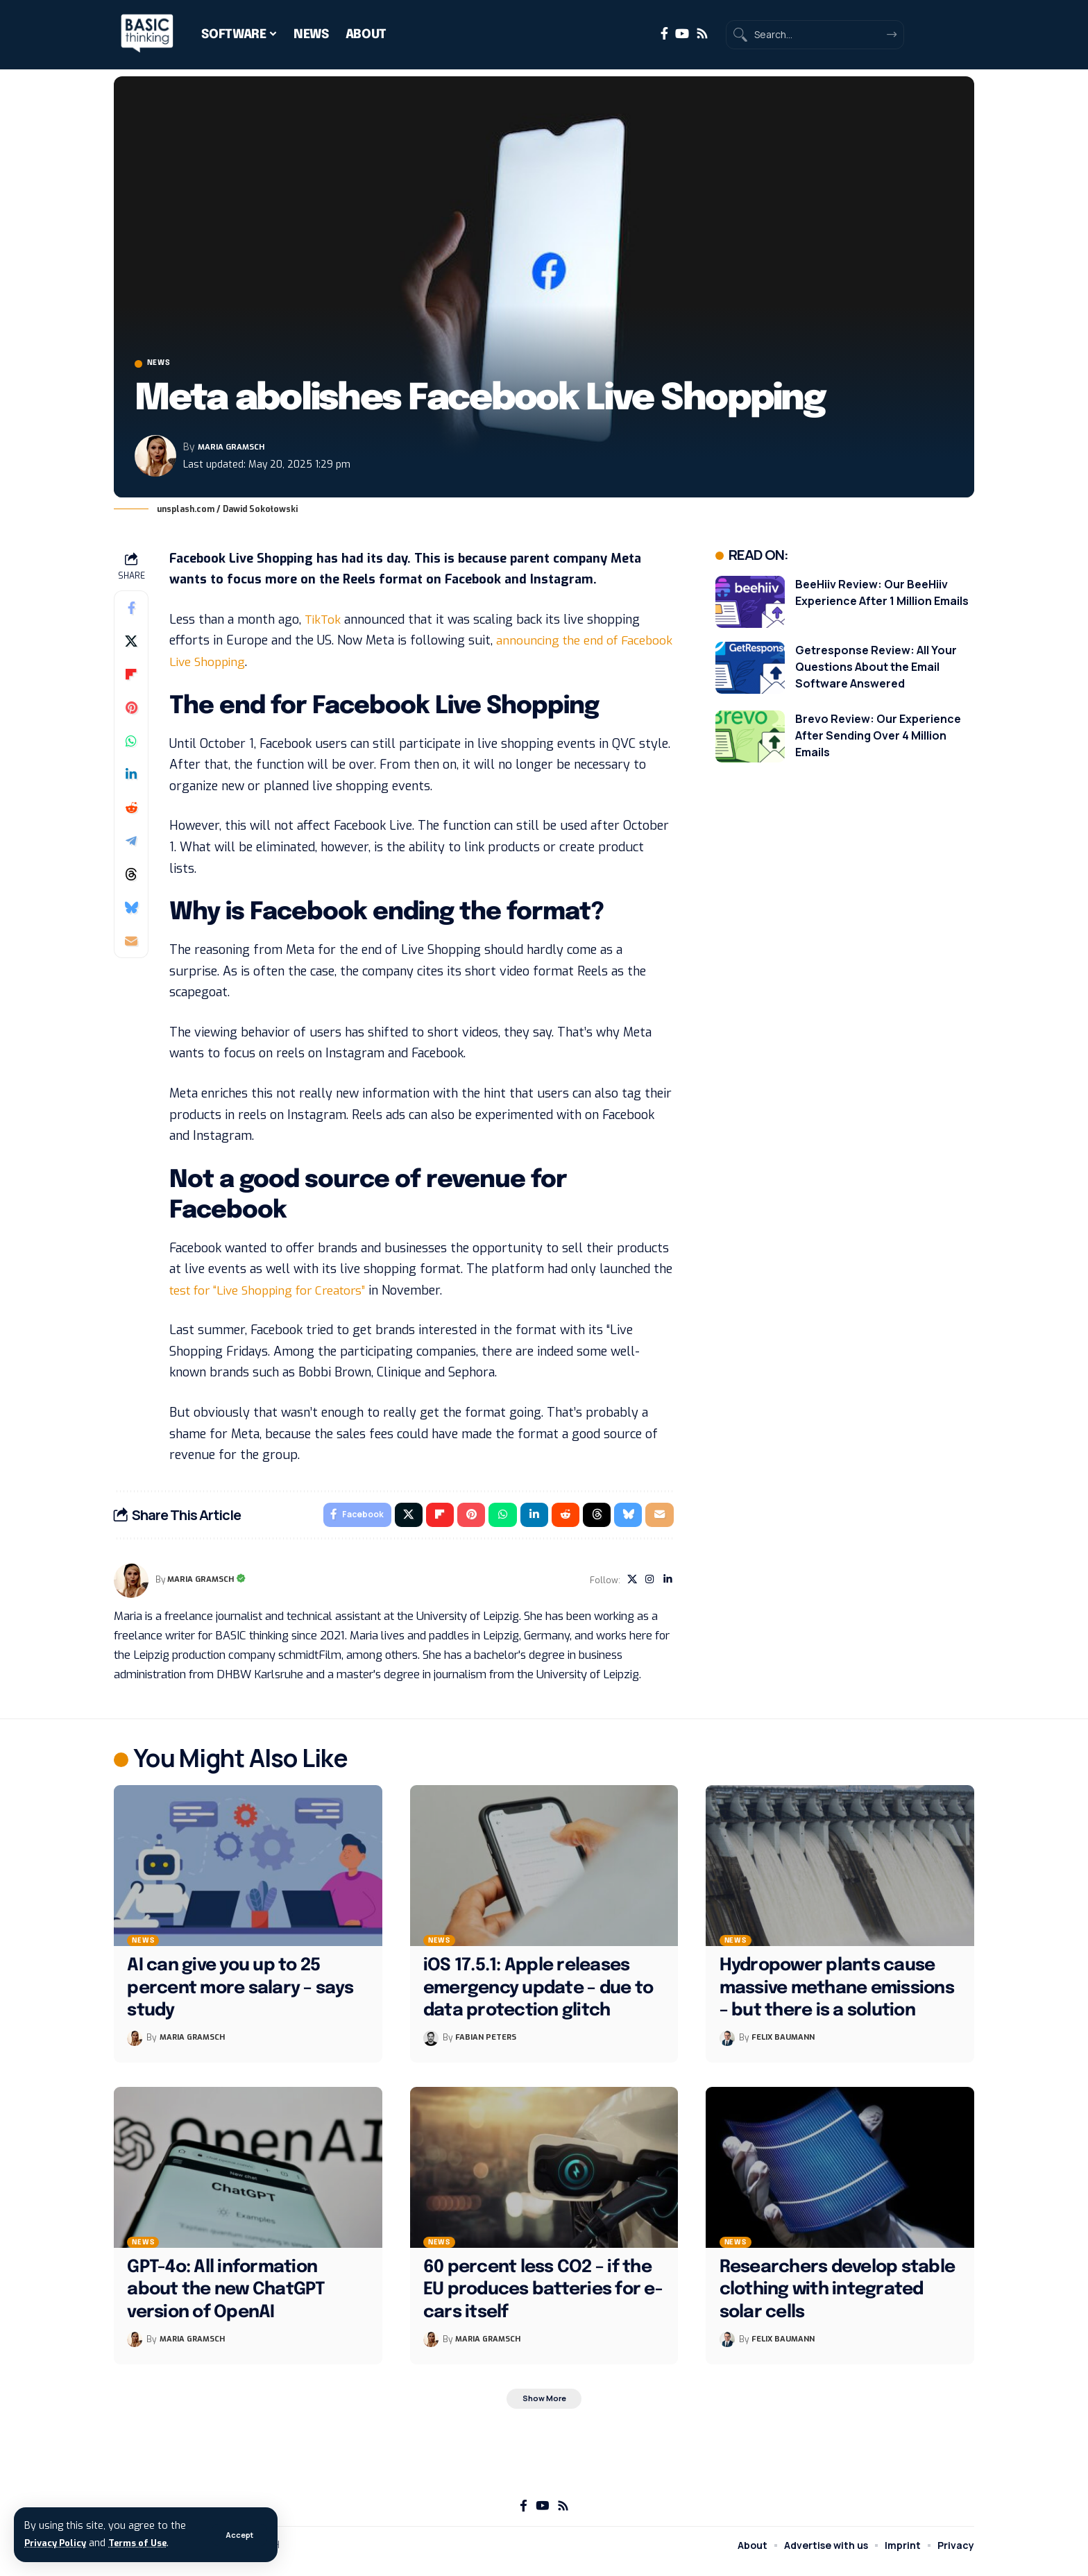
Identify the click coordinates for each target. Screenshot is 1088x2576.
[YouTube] (682, 33)
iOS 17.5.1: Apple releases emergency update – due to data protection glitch (538, 1995)
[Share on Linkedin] (131, 777)
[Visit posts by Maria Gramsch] (155, 460)
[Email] (131, 944)
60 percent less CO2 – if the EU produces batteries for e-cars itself (543, 2297)
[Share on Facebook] (131, 611)
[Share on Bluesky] (131, 911)
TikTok (324, 623)
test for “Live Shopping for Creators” (274, 1294)
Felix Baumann (786, 2045)
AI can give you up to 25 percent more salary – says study (240, 1995)
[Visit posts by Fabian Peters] (431, 2045)
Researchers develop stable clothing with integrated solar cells (837, 2297)
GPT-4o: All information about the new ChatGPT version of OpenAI (226, 2297)
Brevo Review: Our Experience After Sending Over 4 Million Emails (878, 739)
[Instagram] (647, 1587)
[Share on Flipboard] (131, 677)
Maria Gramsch (238, 450)
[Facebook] (664, 33)
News (168, 365)
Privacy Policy (59, 2543)
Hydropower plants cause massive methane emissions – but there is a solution (837, 1995)
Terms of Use (150, 2543)
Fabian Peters (488, 2045)
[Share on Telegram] (131, 844)
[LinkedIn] (667, 1587)
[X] (628, 1587)
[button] (238, 2535)
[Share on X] (131, 644)
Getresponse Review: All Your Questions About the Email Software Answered (876, 670)
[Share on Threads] (131, 877)
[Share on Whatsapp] (131, 744)
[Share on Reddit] (131, 811)
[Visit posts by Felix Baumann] (727, 2045)
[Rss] (702, 33)
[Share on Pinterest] (131, 711)
